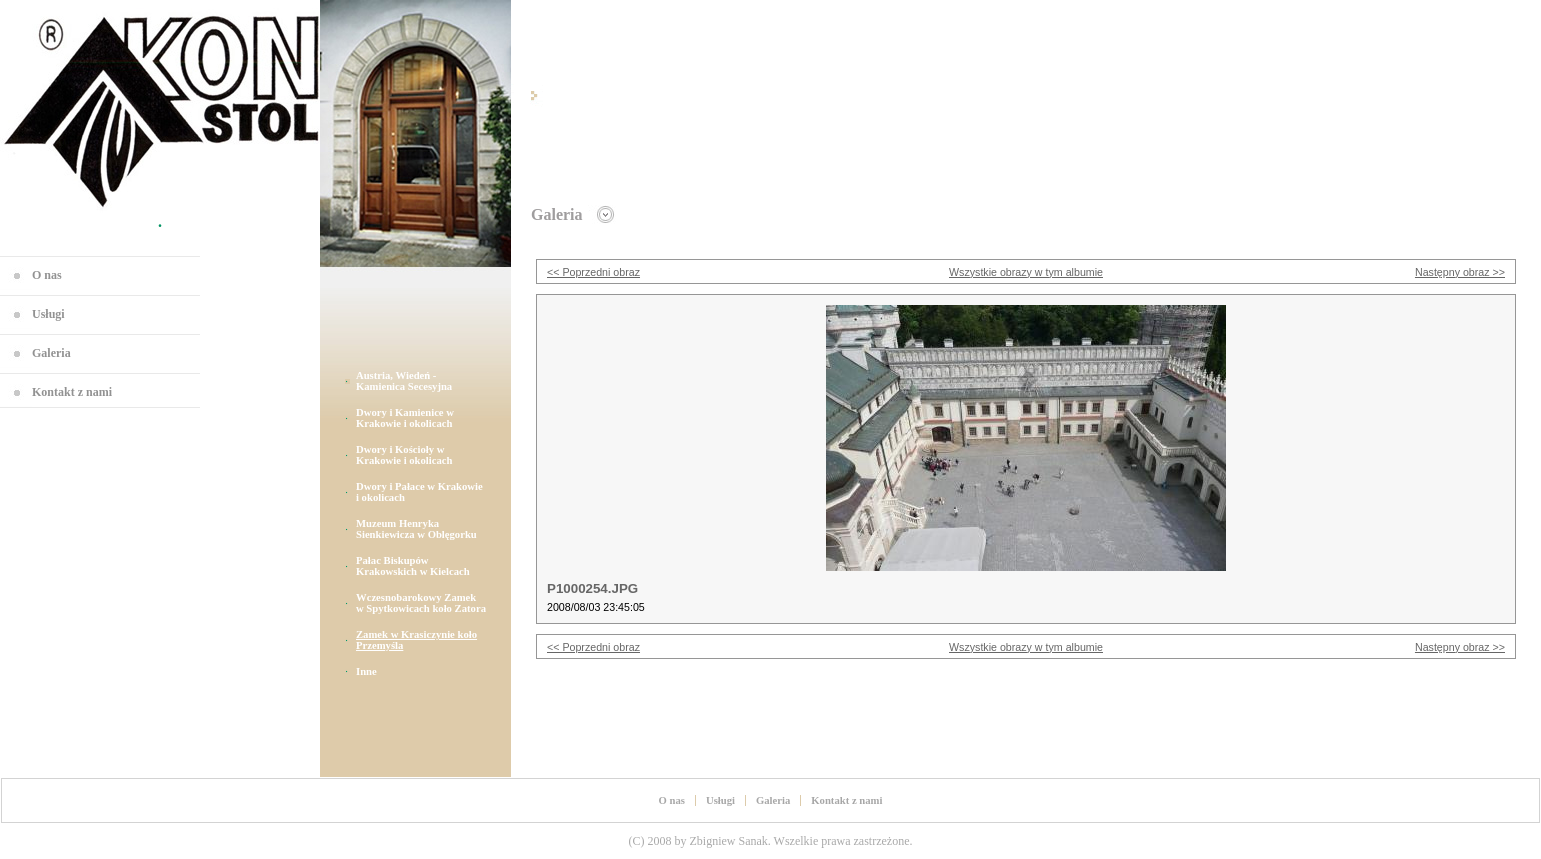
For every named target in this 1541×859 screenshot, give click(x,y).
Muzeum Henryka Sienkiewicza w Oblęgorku (416, 529)
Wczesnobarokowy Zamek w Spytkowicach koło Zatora (421, 603)
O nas (47, 275)
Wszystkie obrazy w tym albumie (1026, 272)
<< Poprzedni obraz (593, 272)
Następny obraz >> (1460, 272)
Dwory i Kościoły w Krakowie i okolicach (404, 455)
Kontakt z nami (72, 392)
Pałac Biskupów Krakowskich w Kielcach (413, 566)
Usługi (48, 314)
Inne (366, 671)
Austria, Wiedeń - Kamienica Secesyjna (404, 381)
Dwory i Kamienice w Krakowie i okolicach (405, 418)
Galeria (51, 353)
